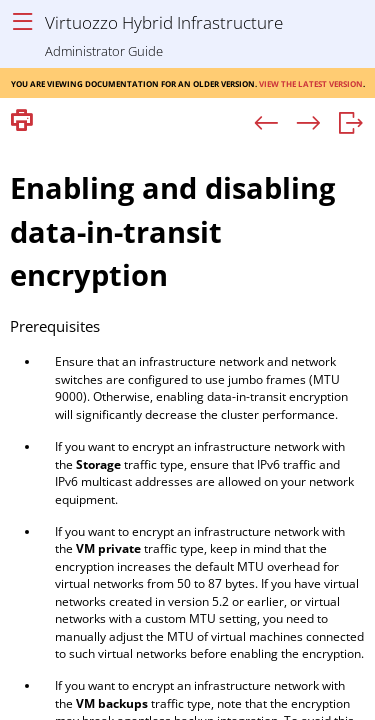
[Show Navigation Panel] (22, 22)
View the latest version (311, 82)
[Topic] (187, 429)
